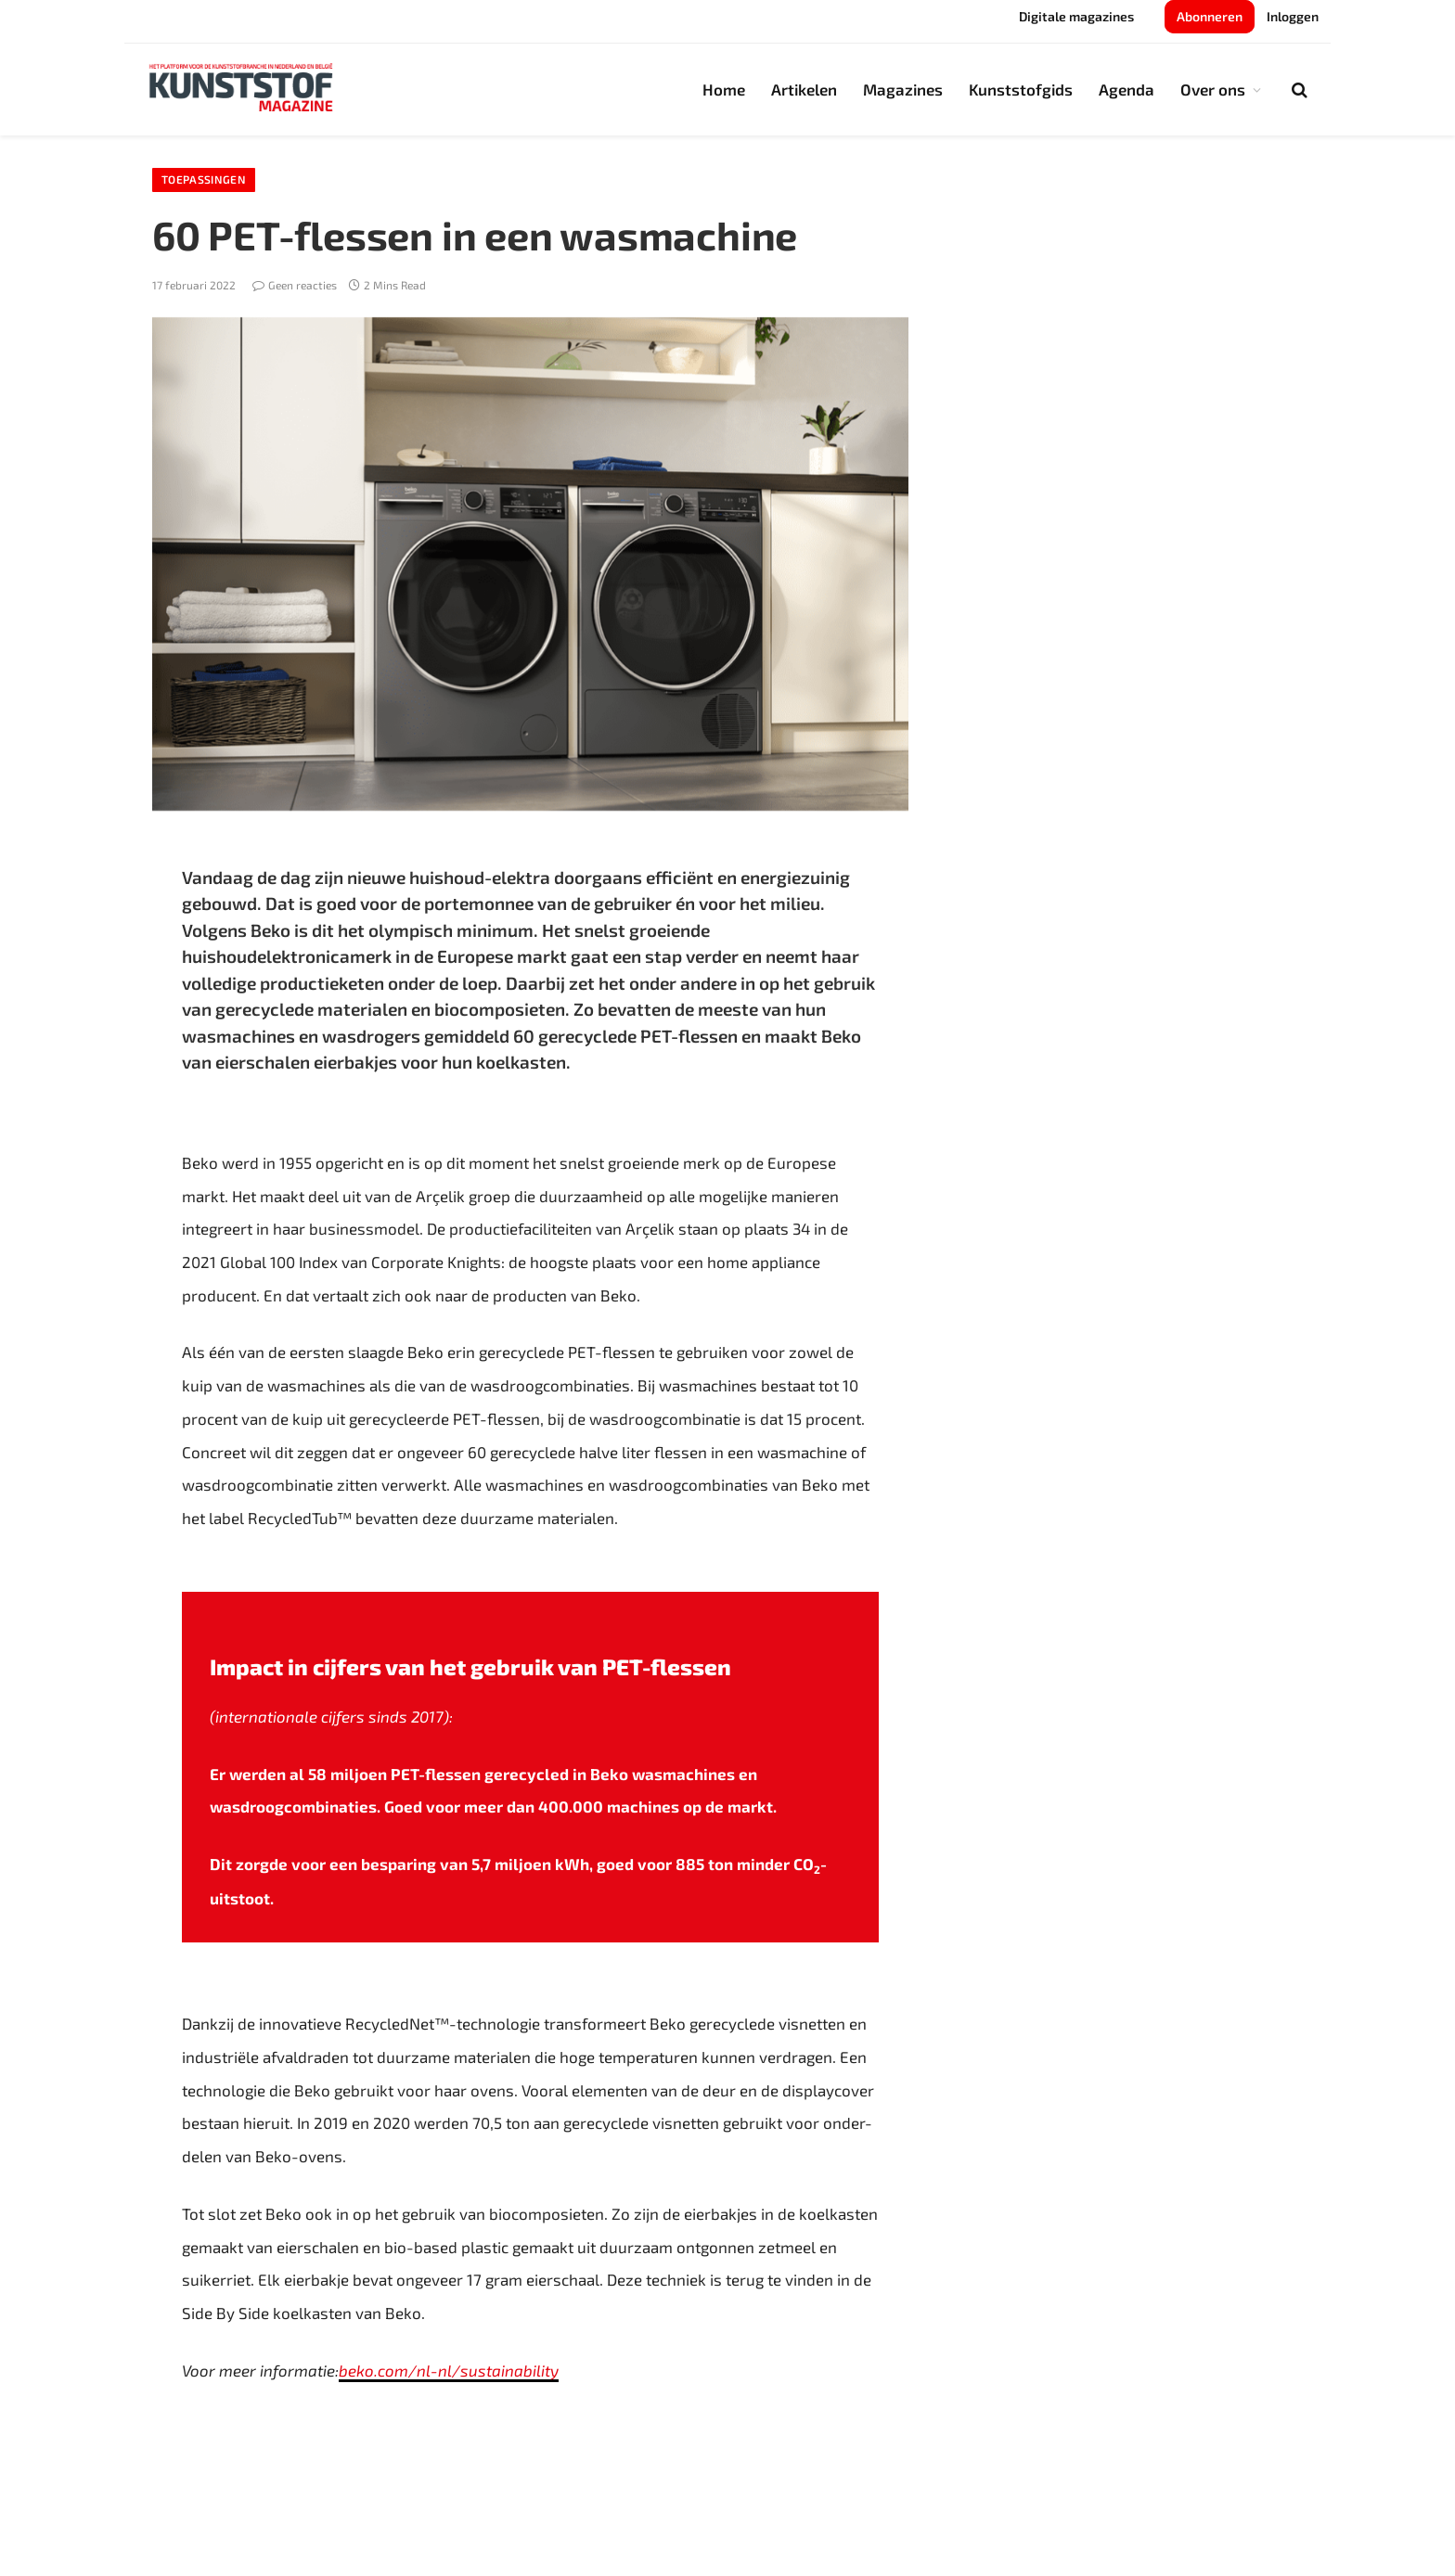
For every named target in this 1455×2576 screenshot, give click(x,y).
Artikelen (804, 89)
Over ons (1212, 89)
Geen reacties (294, 284)
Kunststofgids (1021, 89)
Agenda (1126, 89)
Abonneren (1210, 16)
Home (723, 89)
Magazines (903, 89)
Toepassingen (203, 179)
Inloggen (1293, 16)
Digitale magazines (1076, 16)
